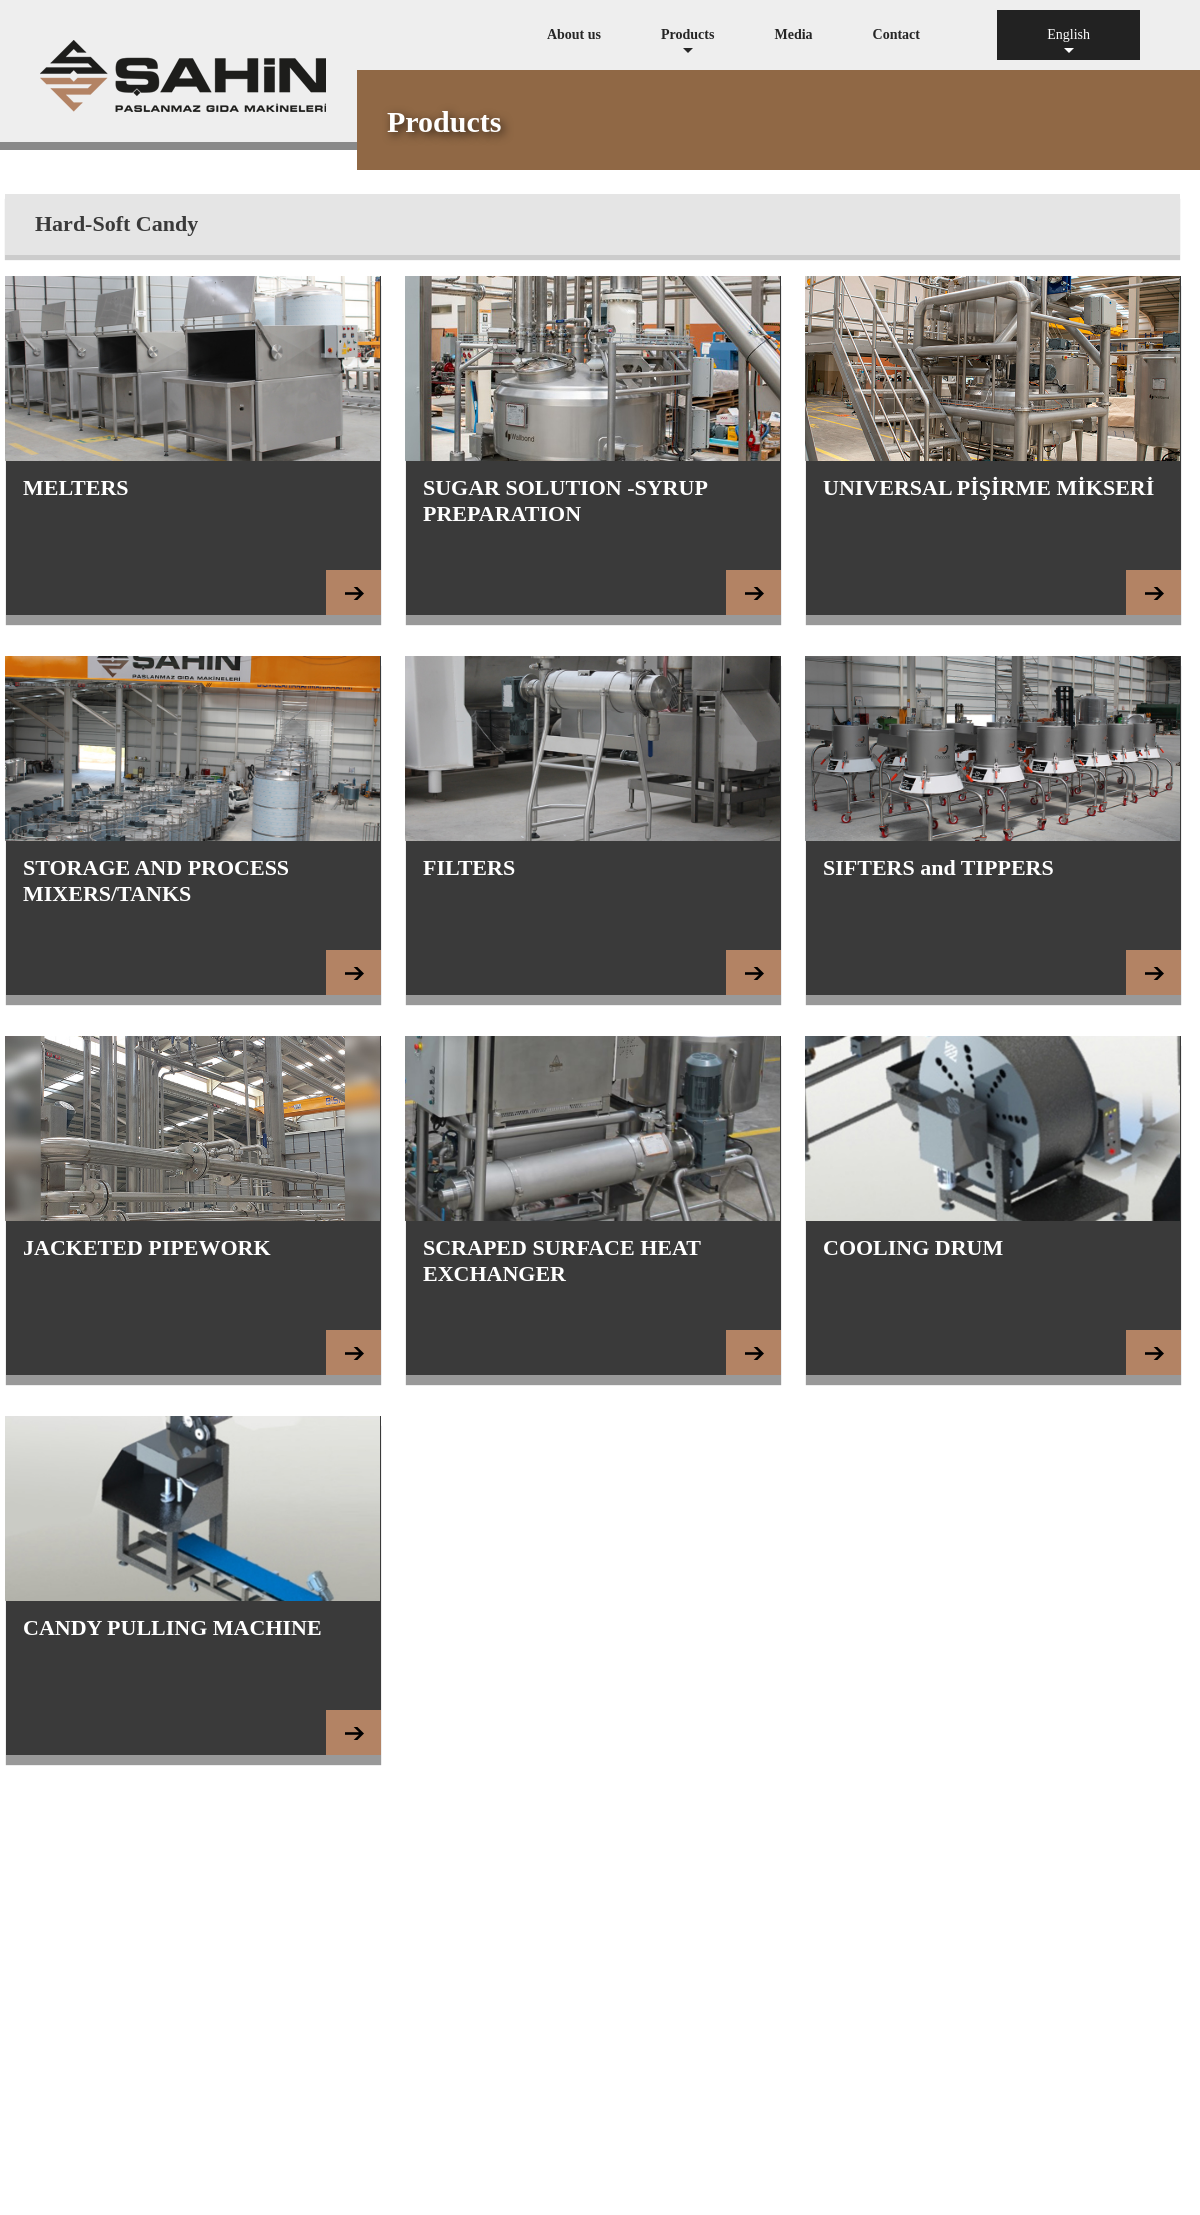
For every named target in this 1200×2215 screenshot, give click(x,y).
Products (687, 43)
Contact (896, 34)
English (1068, 43)
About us (574, 34)
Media (793, 34)
